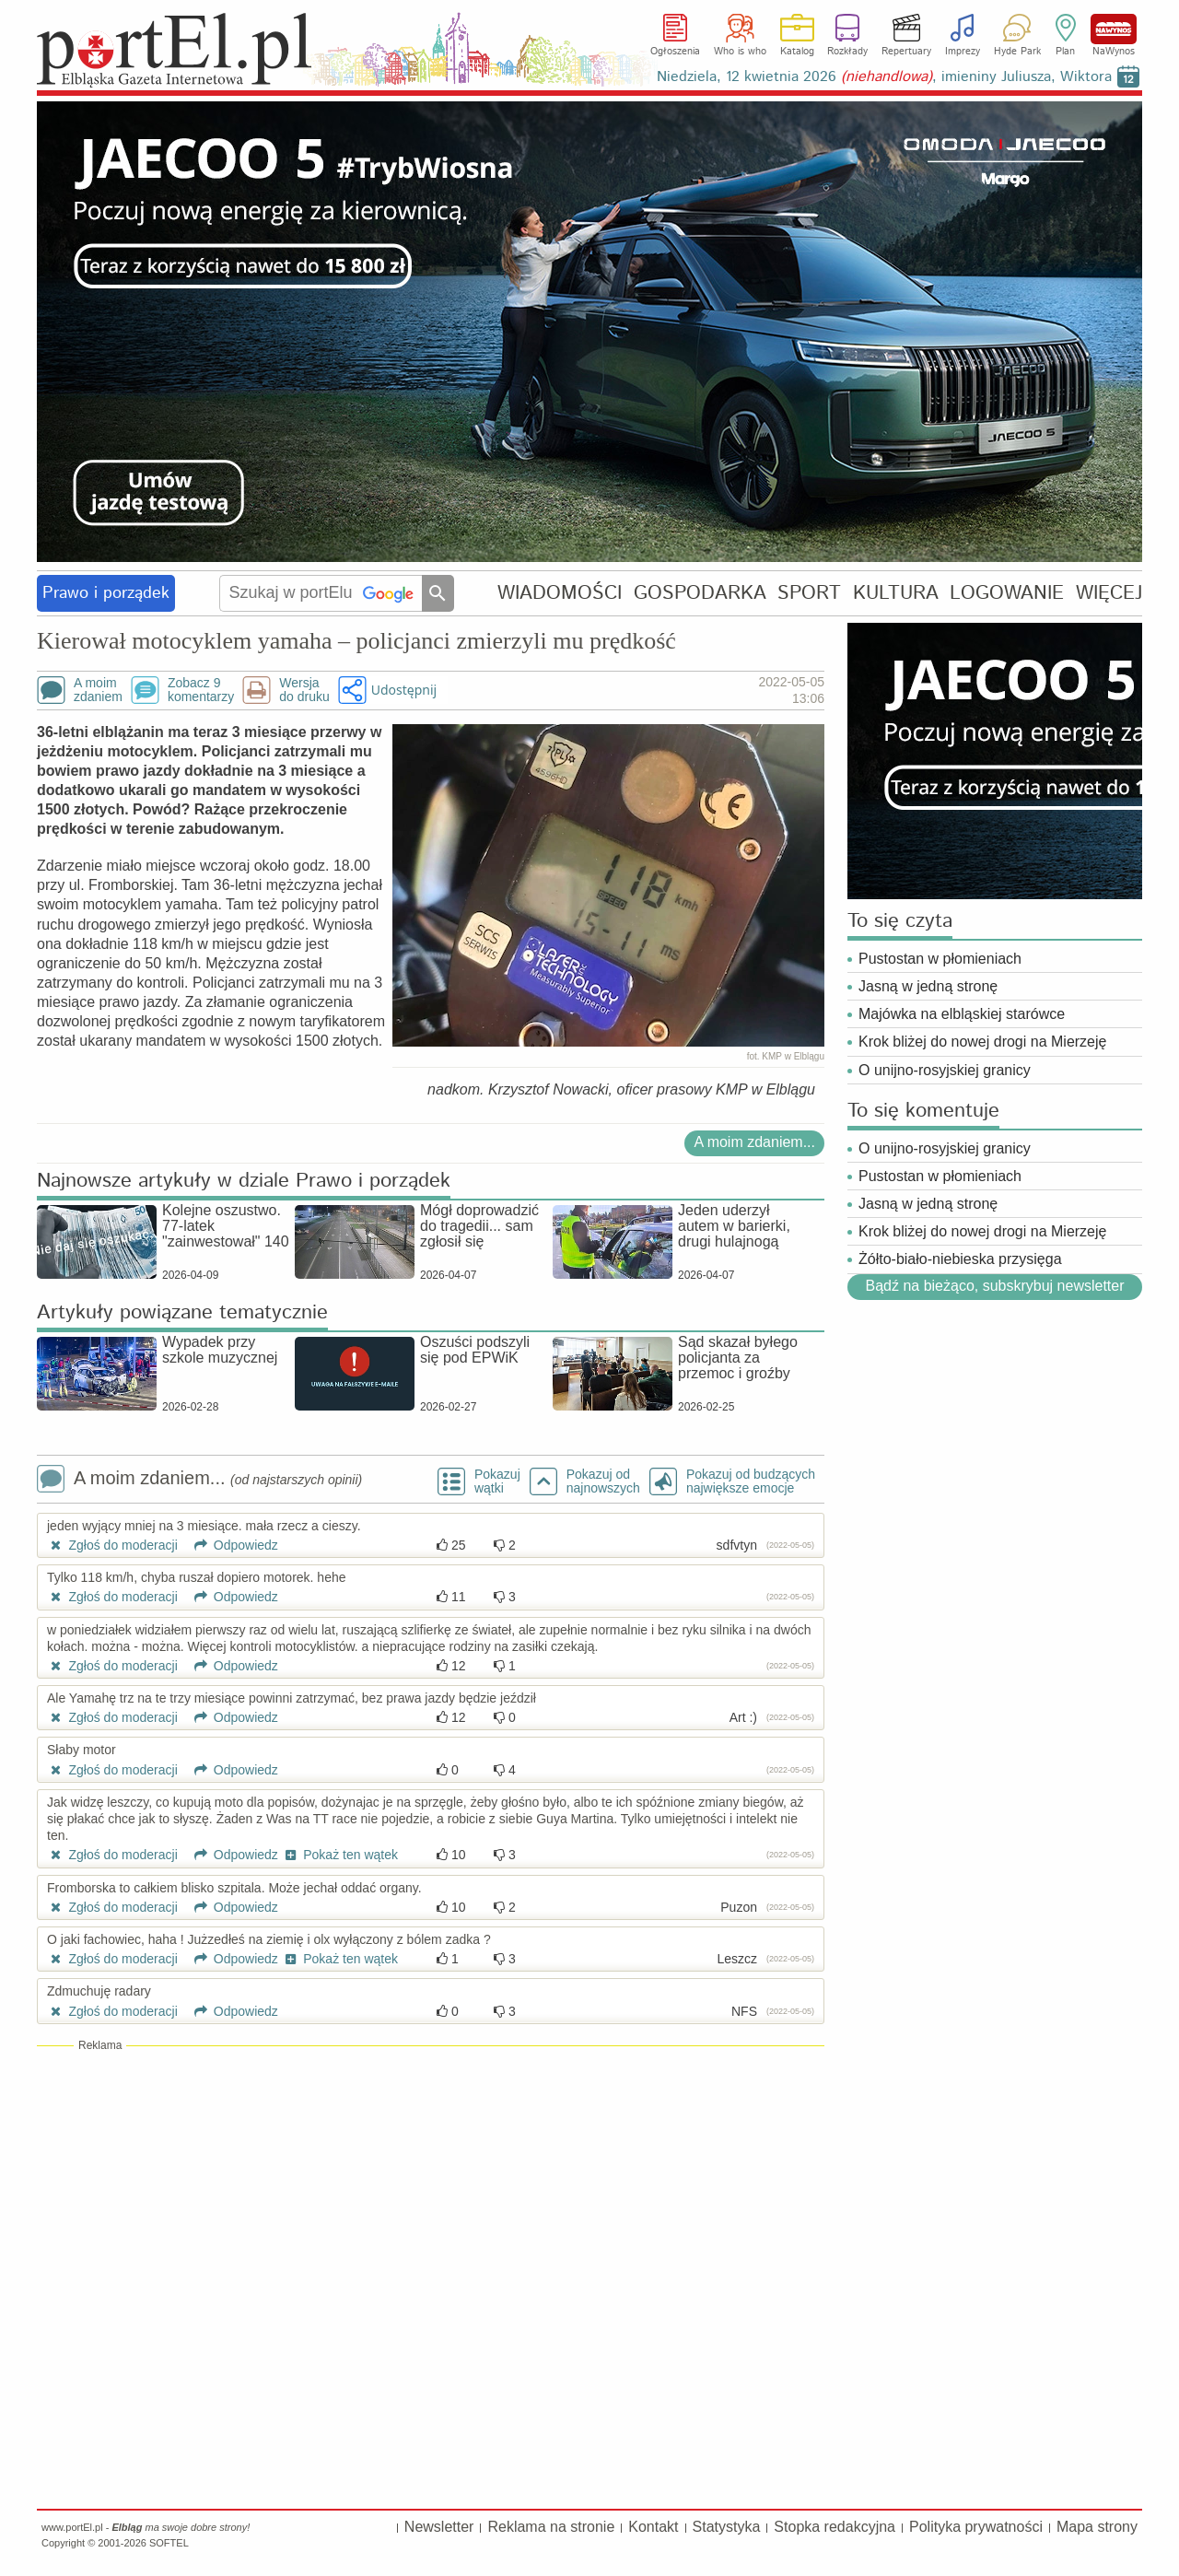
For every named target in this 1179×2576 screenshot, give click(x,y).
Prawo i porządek (105, 593)
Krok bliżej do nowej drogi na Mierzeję (982, 1041)
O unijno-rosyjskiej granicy (944, 1070)
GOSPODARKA (700, 593)
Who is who (740, 51)
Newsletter (439, 2527)
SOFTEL (169, 2542)
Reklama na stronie (550, 2527)
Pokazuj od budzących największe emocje (750, 1481)
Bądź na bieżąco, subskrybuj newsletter (994, 1286)
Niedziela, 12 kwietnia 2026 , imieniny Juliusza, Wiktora (884, 77)
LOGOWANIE (1007, 593)
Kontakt (653, 2527)
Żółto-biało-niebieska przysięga (960, 1259)
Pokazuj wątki (497, 1481)
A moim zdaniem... (754, 1142)
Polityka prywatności (976, 2527)
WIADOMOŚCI (559, 593)
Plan (1065, 51)
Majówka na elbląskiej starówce (961, 1014)
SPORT (809, 593)
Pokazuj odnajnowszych (603, 1481)
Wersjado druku (304, 690)
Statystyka (727, 2527)
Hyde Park (1017, 51)
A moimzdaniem (98, 690)
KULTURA (896, 593)
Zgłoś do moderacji (112, 1545)
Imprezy (962, 51)
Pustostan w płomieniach (939, 958)
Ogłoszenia (675, 51)
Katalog (797, 51)
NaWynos (1114, 29)
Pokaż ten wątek (340, 1854)
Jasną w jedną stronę (928, 986)
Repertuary (906, 51)
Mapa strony (1097, 2527)
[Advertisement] (430, 2186)
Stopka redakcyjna (834, 2527)
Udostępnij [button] (404, 689)
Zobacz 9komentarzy (201, 690)
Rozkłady (847, 51)
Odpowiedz (229, 1545)
